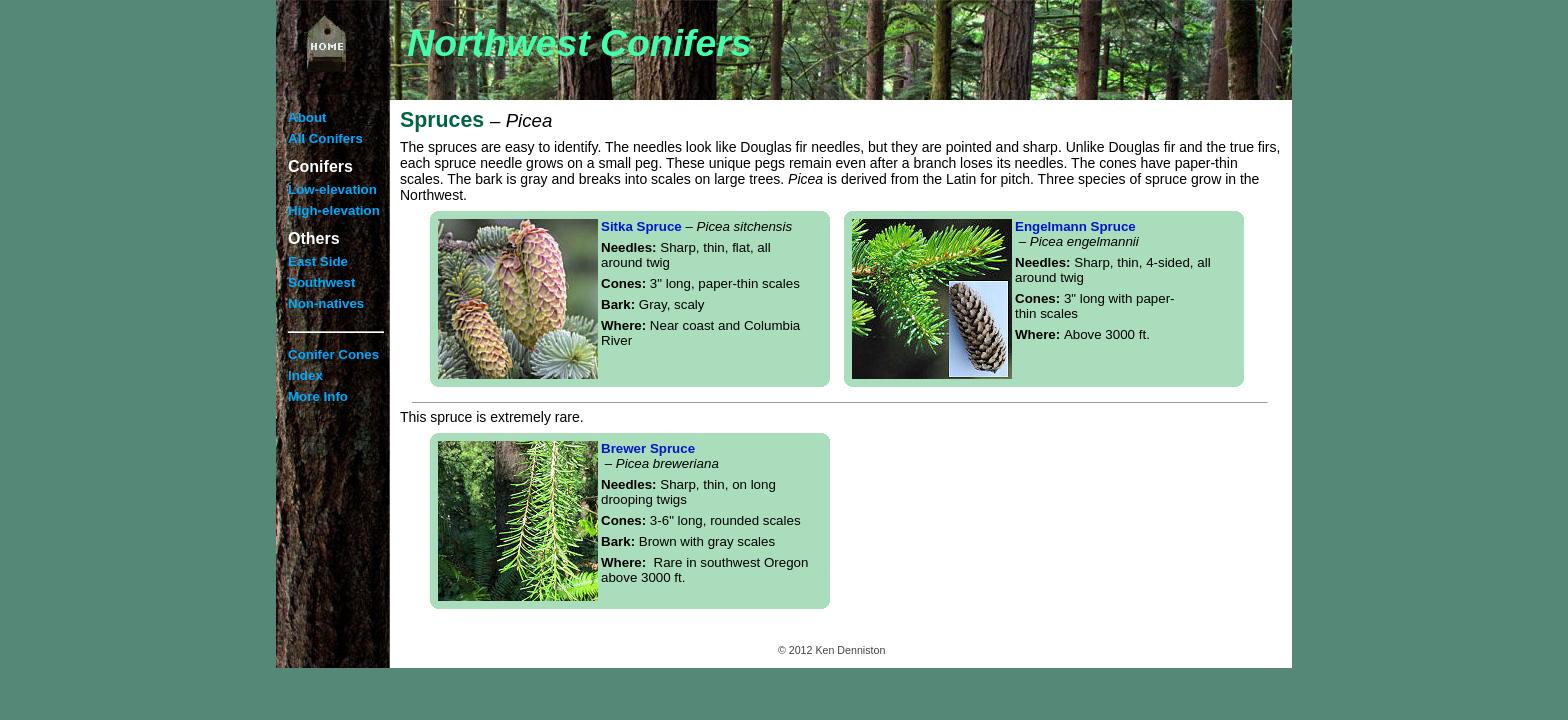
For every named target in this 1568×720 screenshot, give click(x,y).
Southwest (321, 282)
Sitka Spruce (696, 226)
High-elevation (334, 210)
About (307, 117)
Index (305, 375)
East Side (318, 261)
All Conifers (325, 138)
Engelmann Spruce (1077, 234)
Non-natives (326, 303)
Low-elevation (332, 189)
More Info (318, 396)
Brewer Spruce (660, 456)
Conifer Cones (333, 354)
